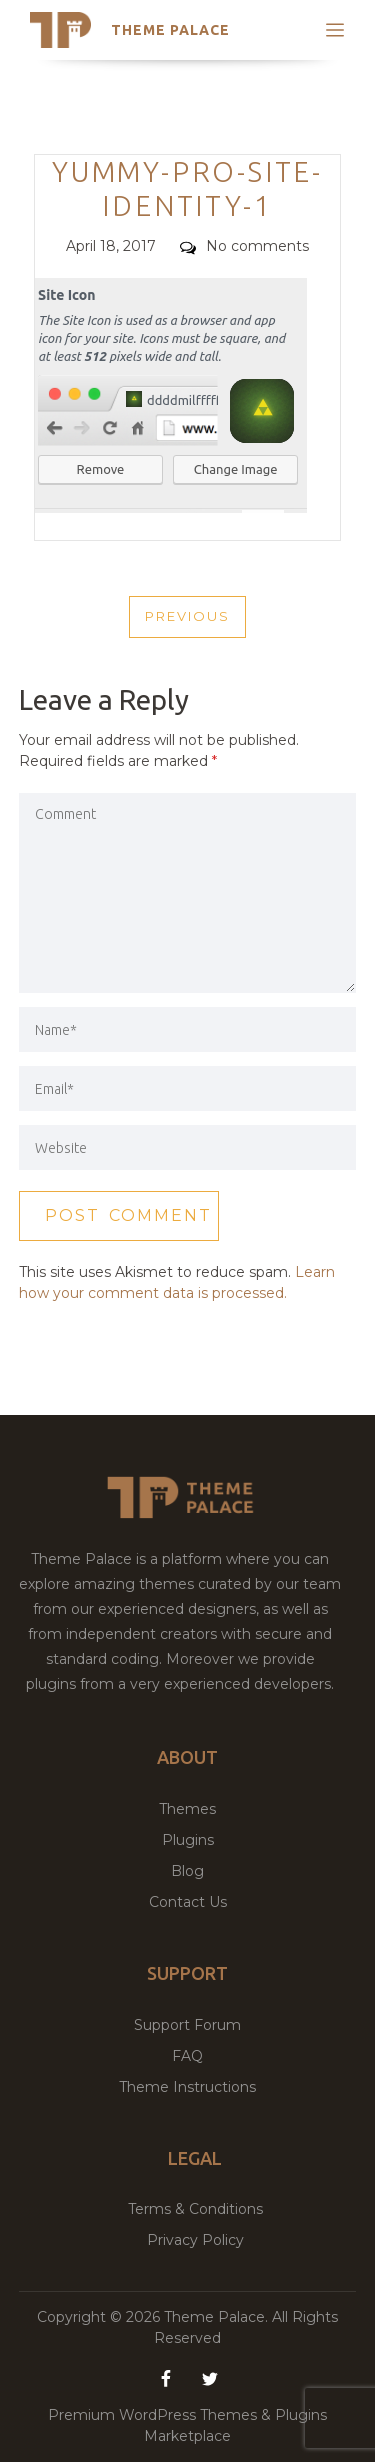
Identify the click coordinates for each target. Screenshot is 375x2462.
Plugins (188, 1840)
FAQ (187, 2056)
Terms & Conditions (195, 2209)
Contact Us (188, 1902)
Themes (187, 1809)
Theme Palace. (218, 2317)
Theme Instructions (187, 2087)
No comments (244, 246)
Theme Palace (170, 30)
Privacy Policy (195, 2240)
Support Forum (187, 2025)
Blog (187, 1871)
